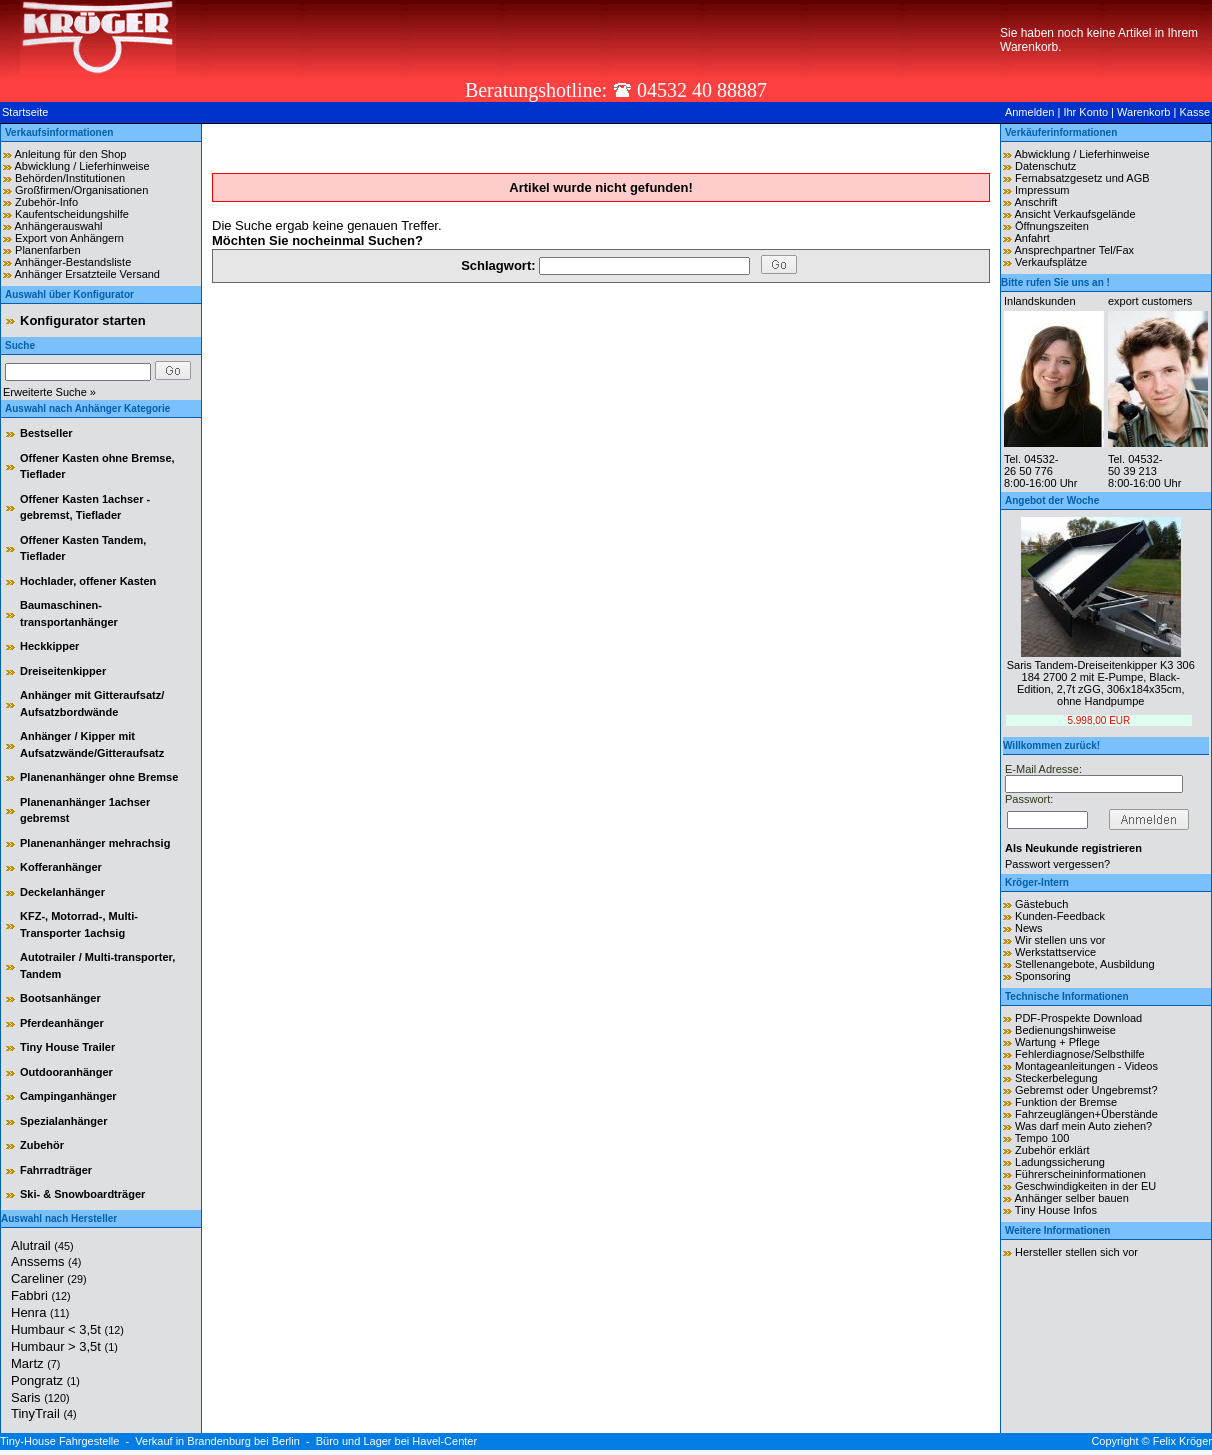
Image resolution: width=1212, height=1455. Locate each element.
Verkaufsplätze (1051, 262)
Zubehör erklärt (1052, 1150)
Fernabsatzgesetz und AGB (1082, 178)
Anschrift (1035, 202)
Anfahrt (1031, 238)
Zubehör (42, 1145)
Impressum (1042, 190)
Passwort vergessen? (1057, 864)
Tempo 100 (1042, 1138)
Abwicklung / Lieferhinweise (81, 166)
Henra (40, 1312)
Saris (40, 1397)
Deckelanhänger (62, 892)
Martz (35, 1363)
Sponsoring (1043, 976)
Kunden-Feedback (1060, 916)
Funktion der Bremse (1066, 1102)
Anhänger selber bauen (1071, 1198)
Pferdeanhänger (62, 1023)
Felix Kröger (1182, 1441)
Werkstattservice (1055, 952)
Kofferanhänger (61, 867)
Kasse (1194, 112)
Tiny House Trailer (67, 1047)
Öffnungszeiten (1052, 226)
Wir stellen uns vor (1060, 940)
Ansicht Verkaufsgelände (1074, 214)
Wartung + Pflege (1057, 1042)
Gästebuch (1041, 904)
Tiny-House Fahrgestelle (59, 1441)
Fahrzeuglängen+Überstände (1086, 1114)
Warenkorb (1143, 112)
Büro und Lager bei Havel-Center (396, 1441)
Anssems (46, 1261)
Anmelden (1030, 112)
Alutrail (42, 1245)
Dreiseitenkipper (63, 671)
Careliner (49, 1278)
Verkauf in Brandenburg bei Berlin (217, 1441)
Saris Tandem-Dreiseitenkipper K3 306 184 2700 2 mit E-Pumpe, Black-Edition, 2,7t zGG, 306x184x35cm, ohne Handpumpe (1101, 683)
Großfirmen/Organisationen (81, 190)
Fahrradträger (56, 1170)
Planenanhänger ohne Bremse (99, 777)
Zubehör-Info (46, 202)
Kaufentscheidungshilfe (72, 214)
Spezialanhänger (63, 1121)
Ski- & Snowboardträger (82, 1194)
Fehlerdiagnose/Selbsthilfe (1080, 1054)
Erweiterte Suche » (49, 392)
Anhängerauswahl (58, 226)
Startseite (25, 112)
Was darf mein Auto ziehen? (1083, 1126)
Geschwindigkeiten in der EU (1085, 1186)
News (1029, 928)
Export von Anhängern (69, 238)
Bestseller (46, 433)
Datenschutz (1045, 166)
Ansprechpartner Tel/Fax (1074, 250)
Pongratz (45, 1380)
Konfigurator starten (83, 320)
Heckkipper (49, 646)
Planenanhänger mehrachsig (95, 843)
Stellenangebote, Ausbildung (1084, 964)
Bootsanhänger (60, 998)
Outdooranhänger (66, 1072)
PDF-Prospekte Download (1078, 1018)
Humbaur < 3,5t (67, 1329)
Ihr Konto (1085, 112)
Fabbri (41, 1295)
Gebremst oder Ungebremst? (1086, 1090)
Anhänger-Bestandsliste (72, 262)
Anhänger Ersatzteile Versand (87, 274)
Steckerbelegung (1056, 1078)
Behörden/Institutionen (70, 178)
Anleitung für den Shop (70, 154)
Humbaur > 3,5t (64, 1346)
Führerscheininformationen (1080, 1174)
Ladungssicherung (1060, 1162)
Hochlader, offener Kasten (88, 581)
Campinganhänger (68, 1096)
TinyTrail (44, 1413)
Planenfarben (47, 250)
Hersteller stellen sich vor (1076, 1252)
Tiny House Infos (1056, 1210)
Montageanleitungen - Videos (1086, 1066)
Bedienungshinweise (1065, 1030)
